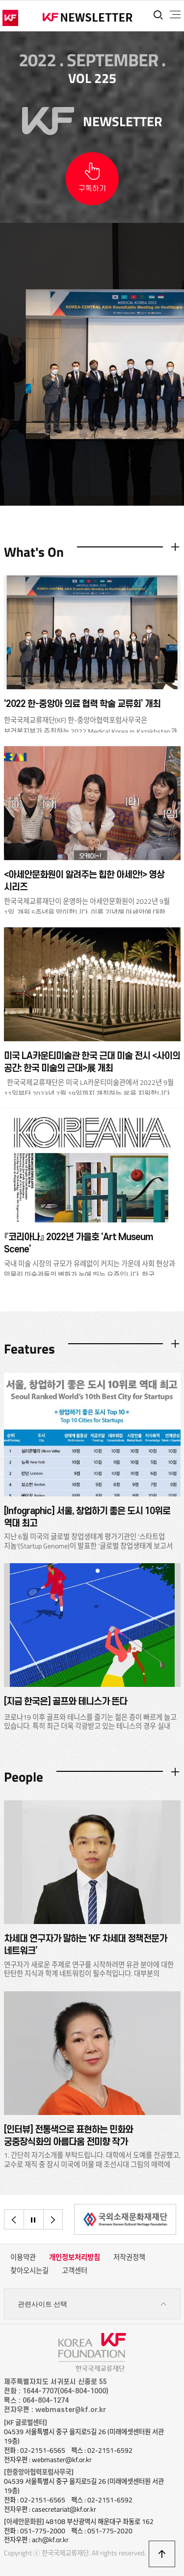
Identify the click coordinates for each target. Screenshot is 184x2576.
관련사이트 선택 (92, 2304)
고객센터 (74, 2270)
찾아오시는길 (29, 2270)
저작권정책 (129, 2257)
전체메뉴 (175, 15)
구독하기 (92, 189)
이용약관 (23, 2257)
